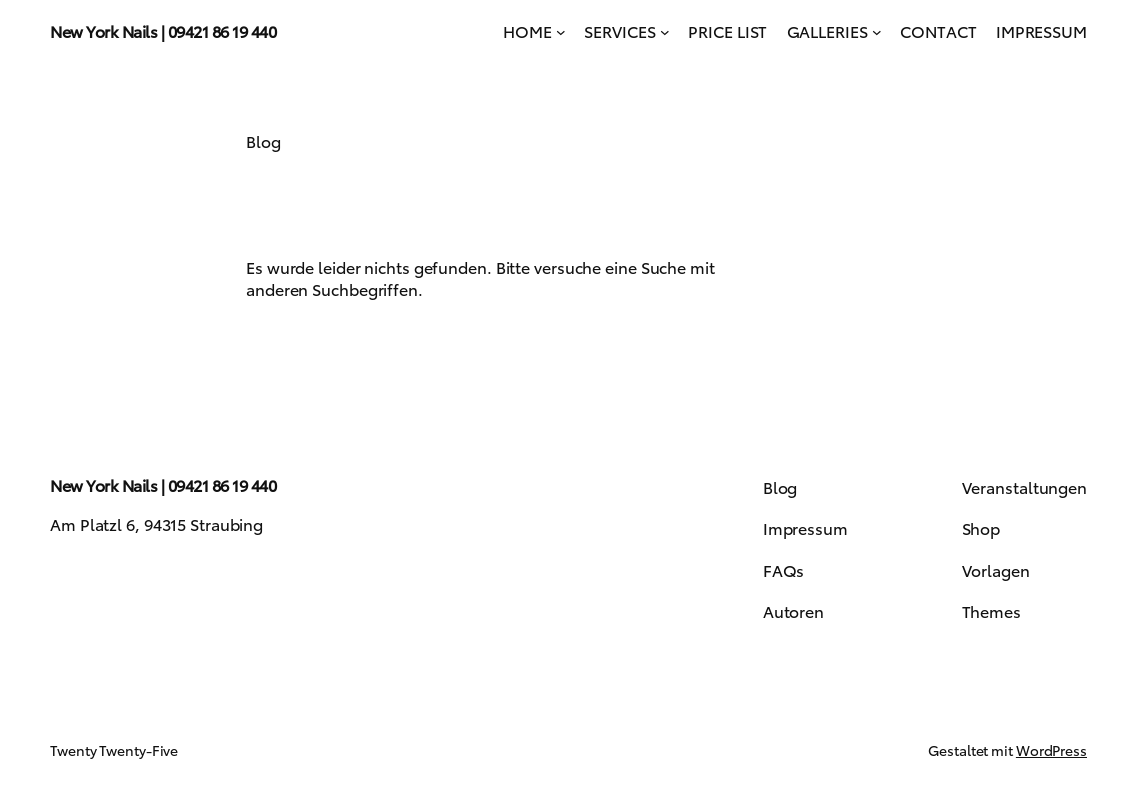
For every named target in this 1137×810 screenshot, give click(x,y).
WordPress (1051, 750)
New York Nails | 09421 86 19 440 (163, 30)
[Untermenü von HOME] (561, 31)
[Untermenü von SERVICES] (665, 31)
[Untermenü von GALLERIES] (877, 31)
